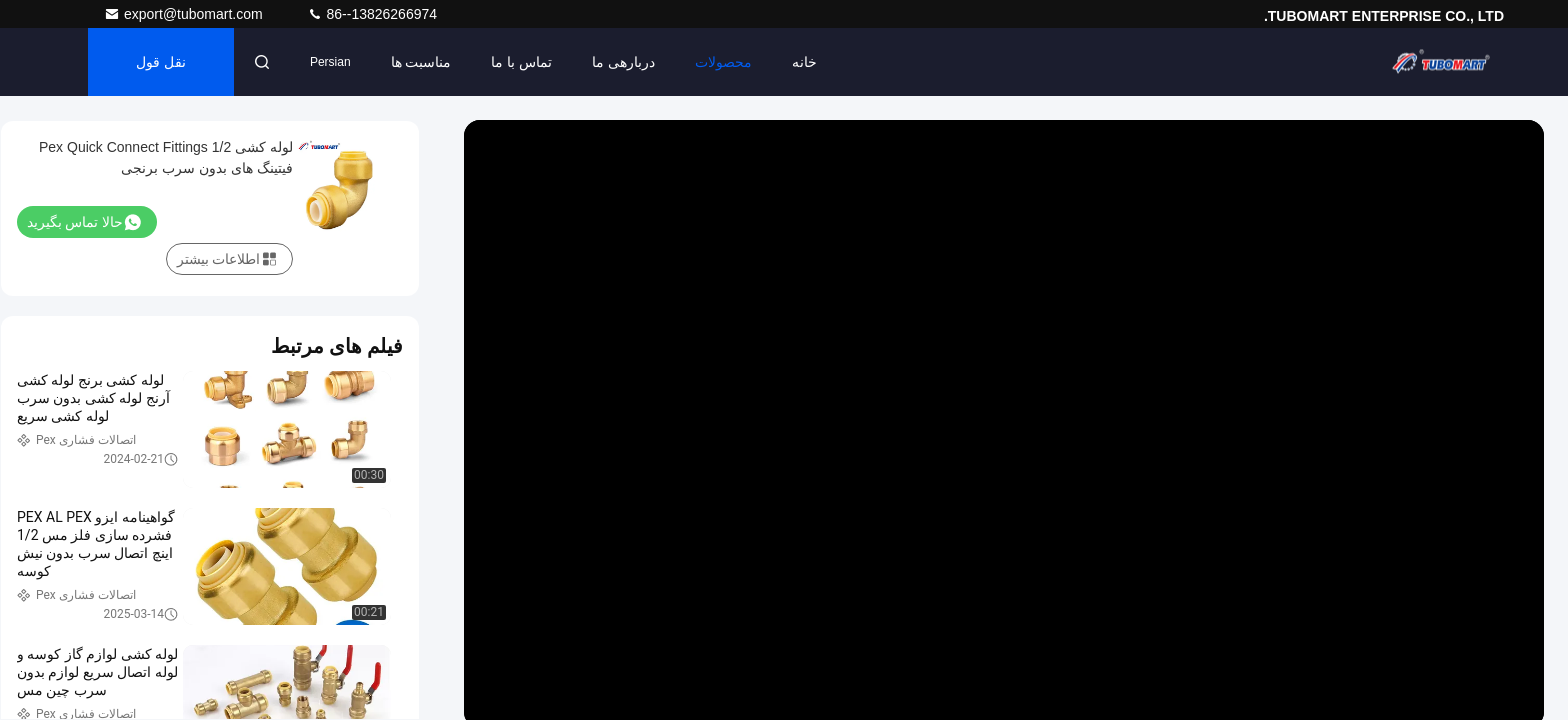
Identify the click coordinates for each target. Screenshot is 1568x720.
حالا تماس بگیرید (84, 222)
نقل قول (161, 62)
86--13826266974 (372, 14)
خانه (804, 62)
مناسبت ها (421, 62)
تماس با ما (521, 62)
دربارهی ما (623, 62)
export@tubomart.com (185, 14)
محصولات (723, 62)
